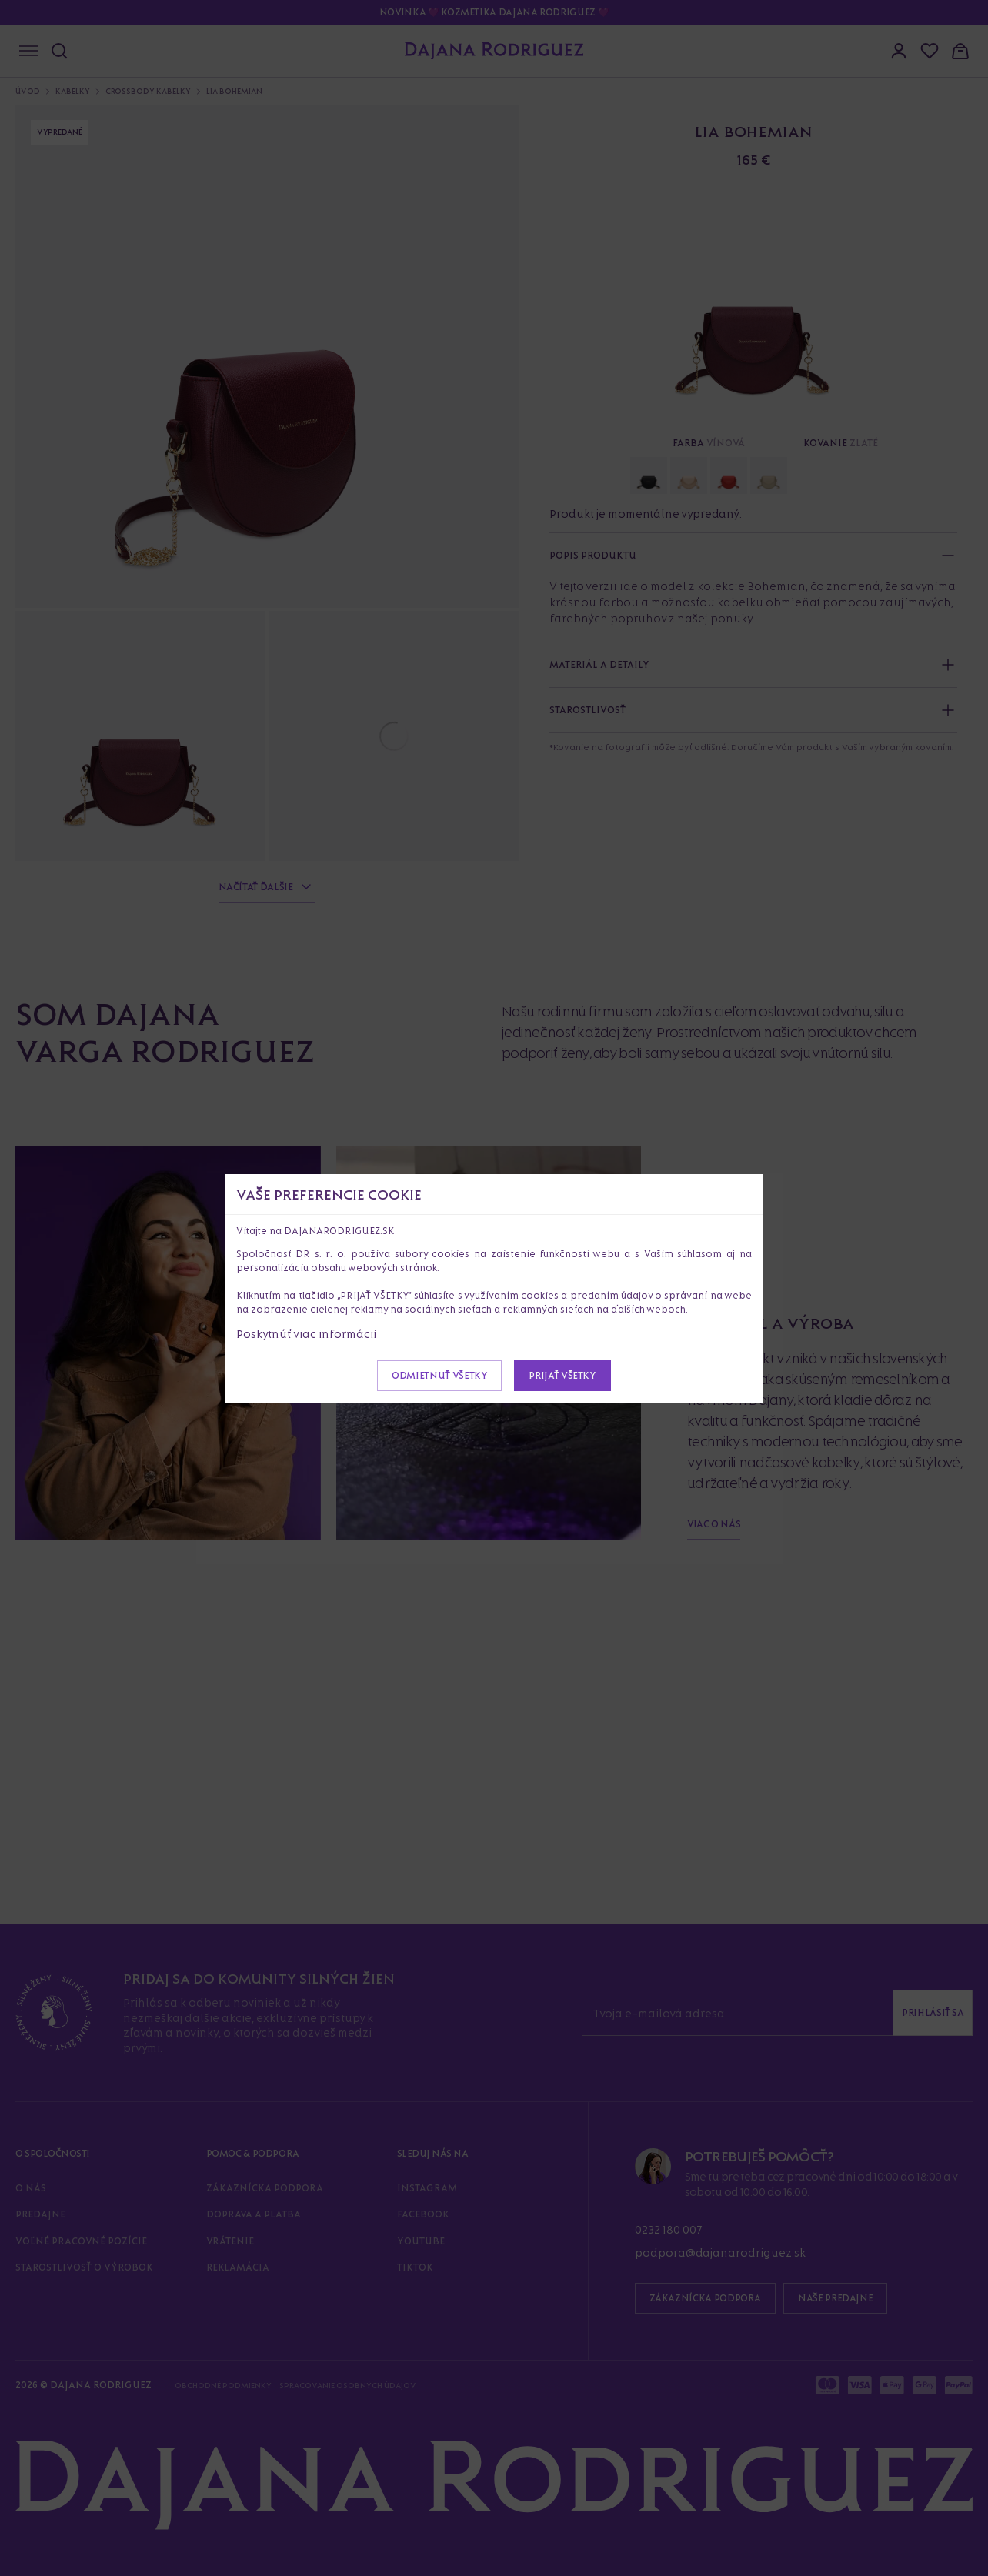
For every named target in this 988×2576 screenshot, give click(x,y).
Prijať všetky (562, 1375)
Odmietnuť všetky (439, 1375)
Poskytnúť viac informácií (306, 1333)
